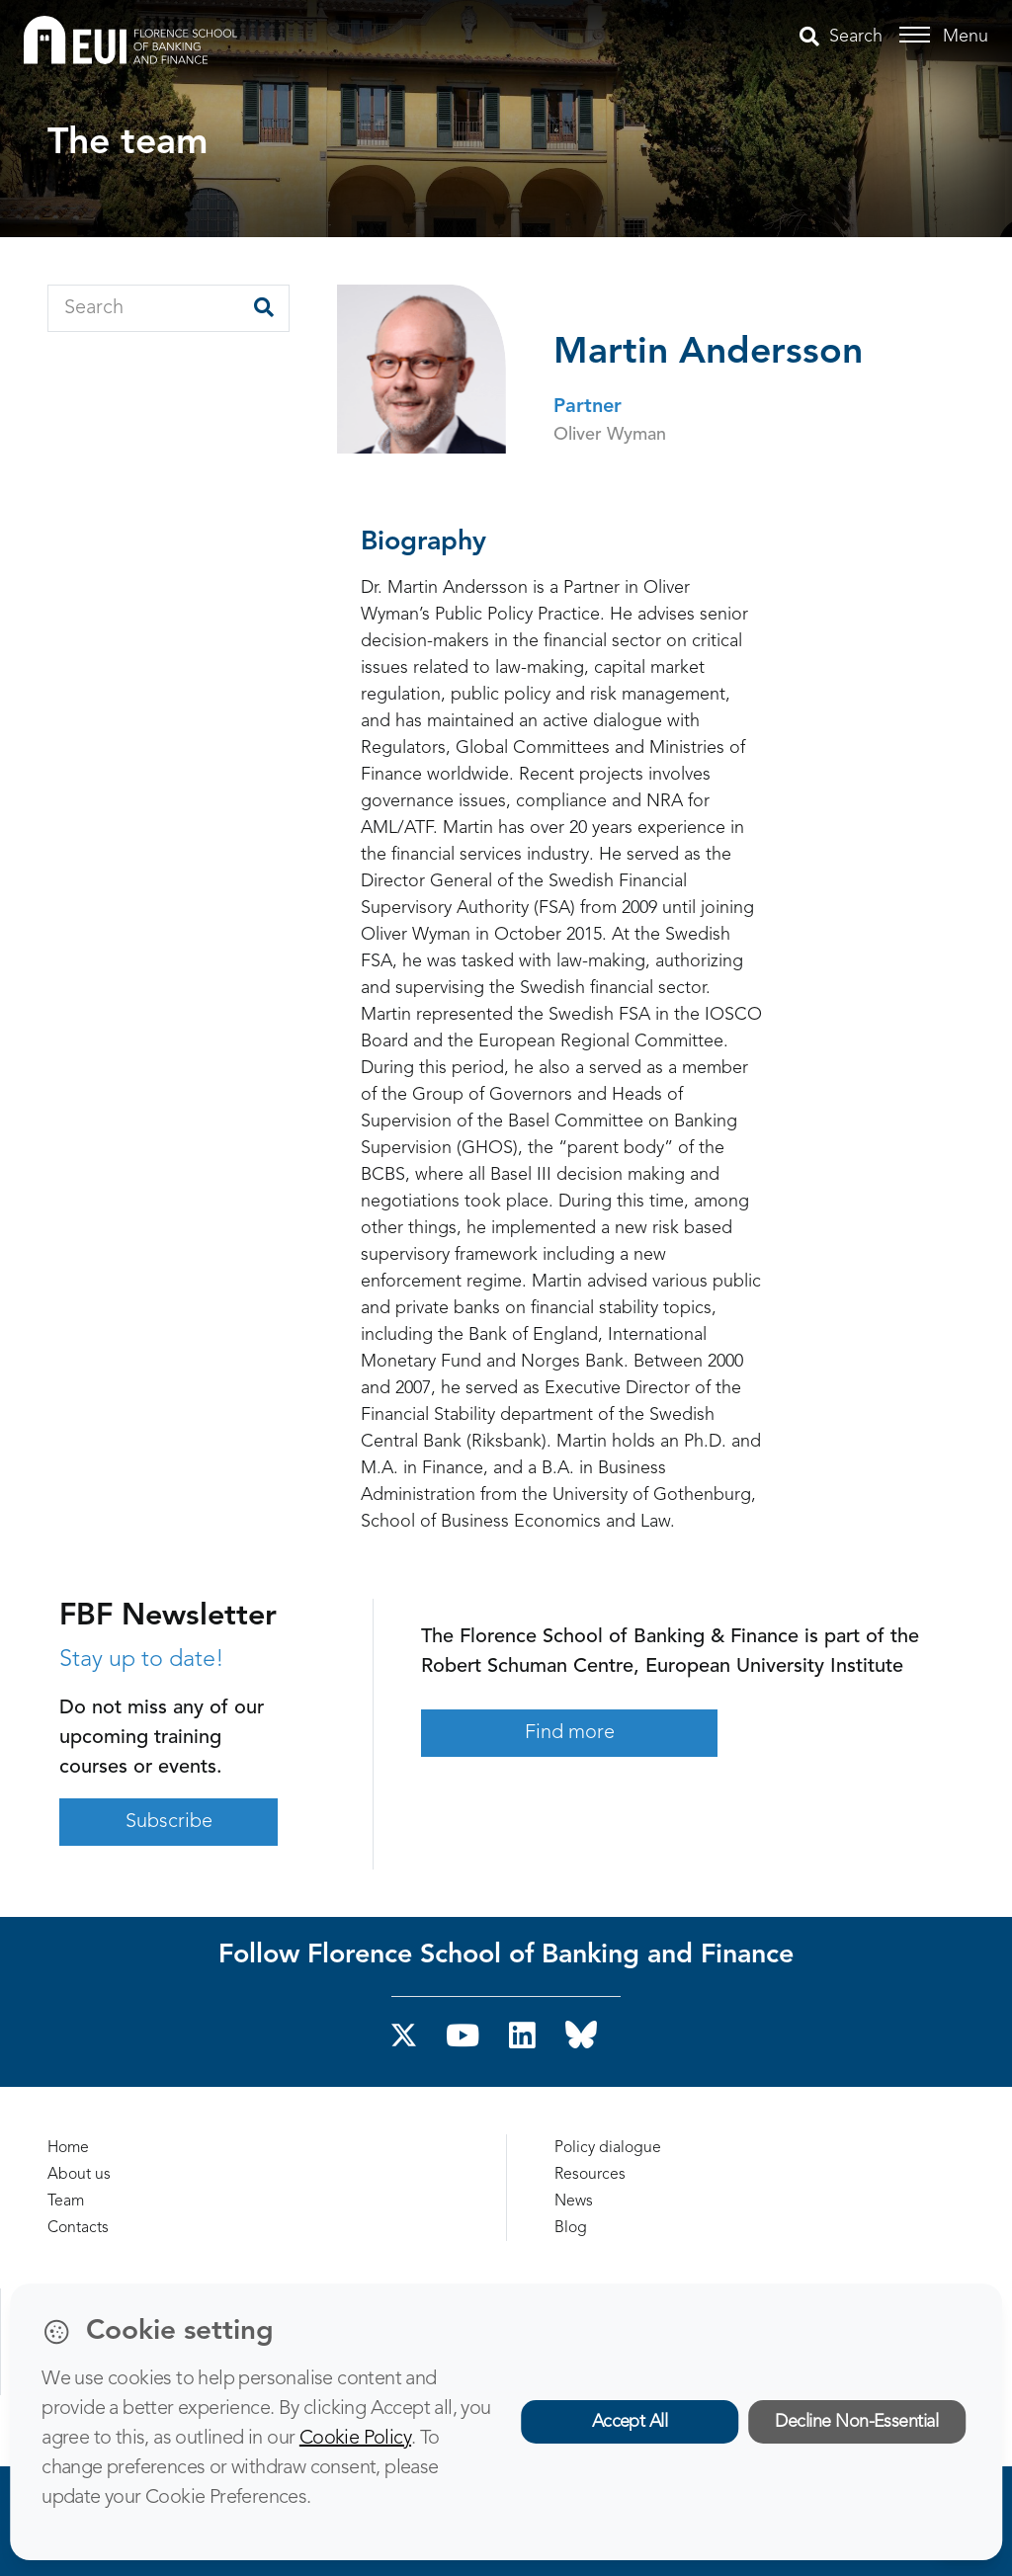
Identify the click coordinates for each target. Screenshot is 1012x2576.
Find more (570, 1733)
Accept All (630, 2422)
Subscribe (169, 1822)
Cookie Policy (355, 2439)
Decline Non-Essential (856, 2422)
